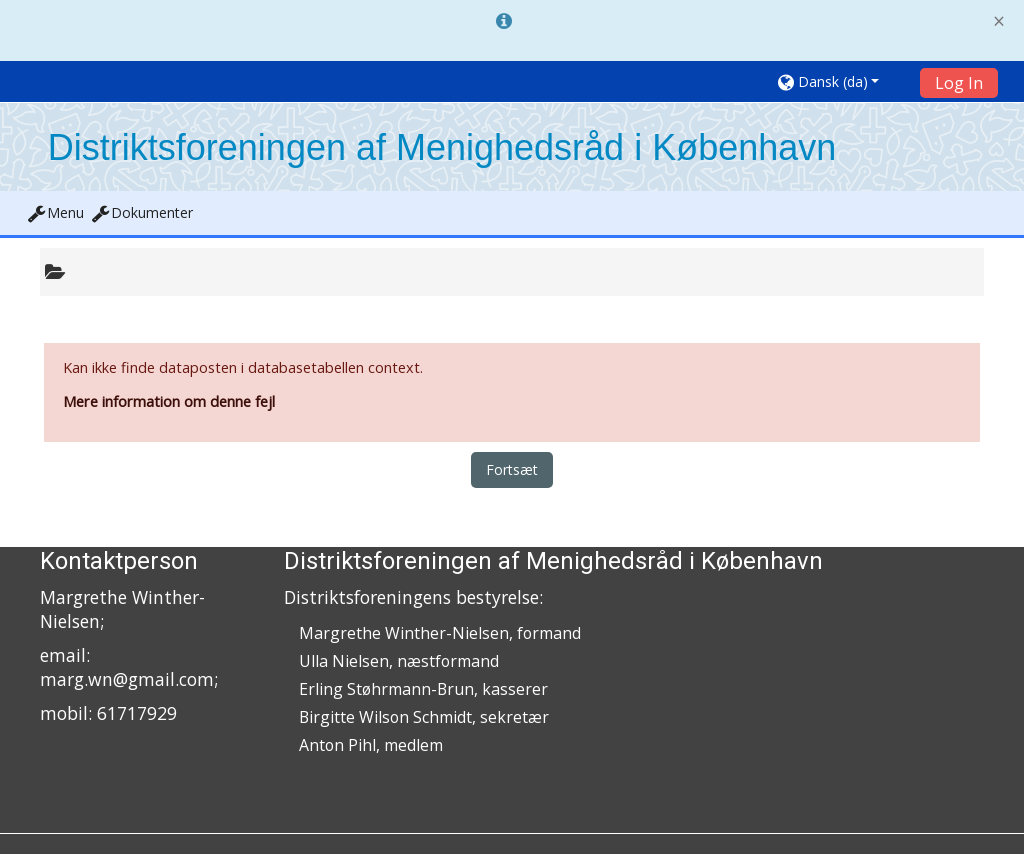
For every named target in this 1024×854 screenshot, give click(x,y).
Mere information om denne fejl (169, 401)
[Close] (999, 21)
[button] (842, 81)
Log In (959, 83)
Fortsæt (512, 469)
